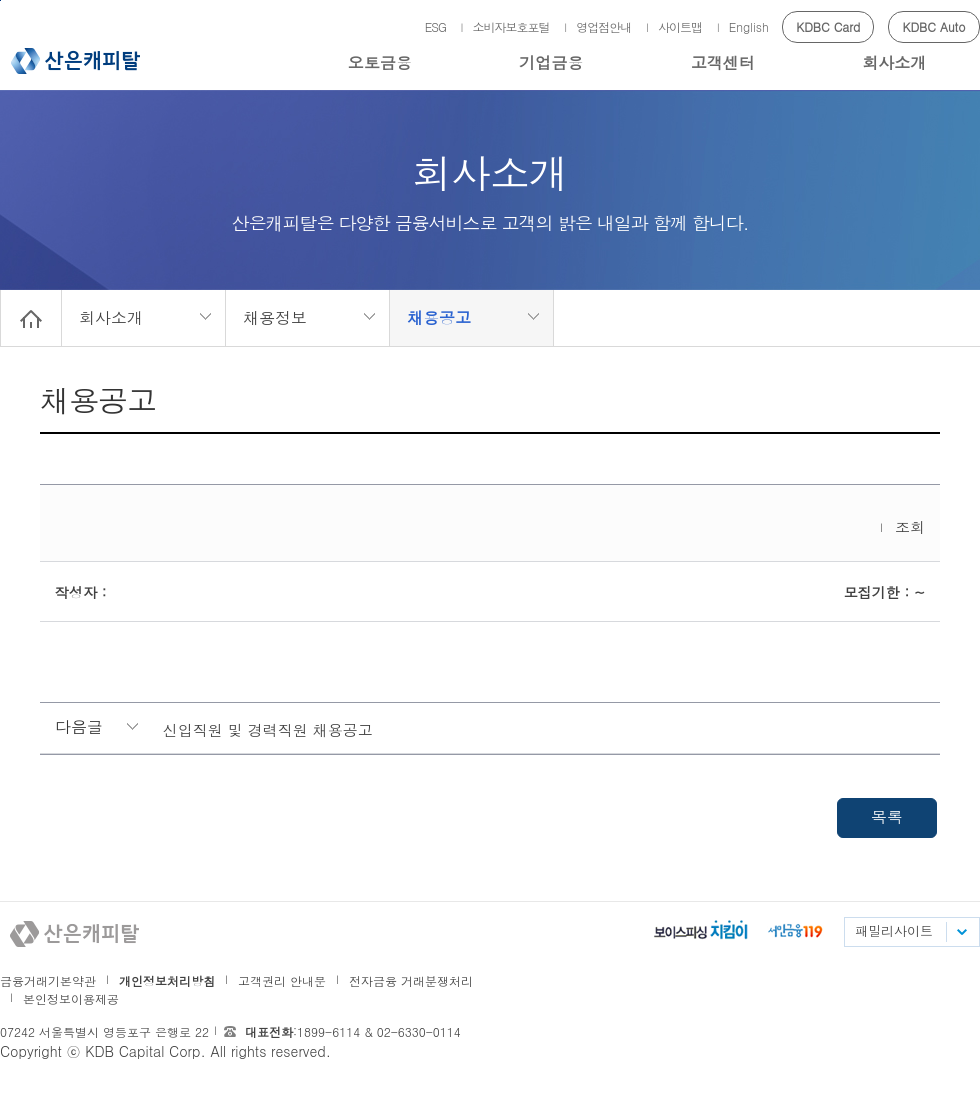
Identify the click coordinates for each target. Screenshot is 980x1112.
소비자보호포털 (511, 26)
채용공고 (439, 317)
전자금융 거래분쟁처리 (411, 980)
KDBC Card (828, 26)
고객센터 (723, 62)
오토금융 (380, 62)
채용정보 (275, 317)
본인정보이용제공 (71, 998)
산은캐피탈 (75, 61)
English (749, 26)
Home (31, 318)
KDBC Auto (934, 26)
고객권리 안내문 (282, 980)
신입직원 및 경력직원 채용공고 (268, 729)
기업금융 (551, 62)
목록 (887, 816)
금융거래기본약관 (48, 980)
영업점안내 (603, 26)
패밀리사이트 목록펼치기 (961, 932)
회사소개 (894, 62)
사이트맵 (680, 26)
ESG (435, 26)
